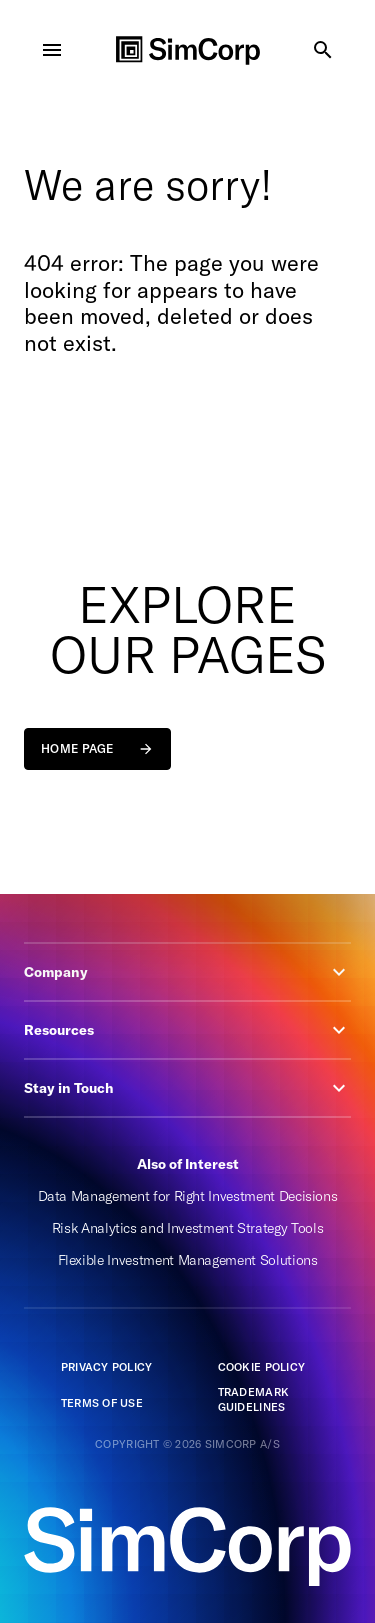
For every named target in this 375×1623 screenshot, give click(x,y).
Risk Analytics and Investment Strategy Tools (188, 1228)
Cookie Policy (262, 1367)
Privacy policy (107, 1367)
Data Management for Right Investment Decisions (188, 1196)
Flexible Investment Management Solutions (188, 1260)
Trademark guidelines (253, 1399)
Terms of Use (102, 1403)
